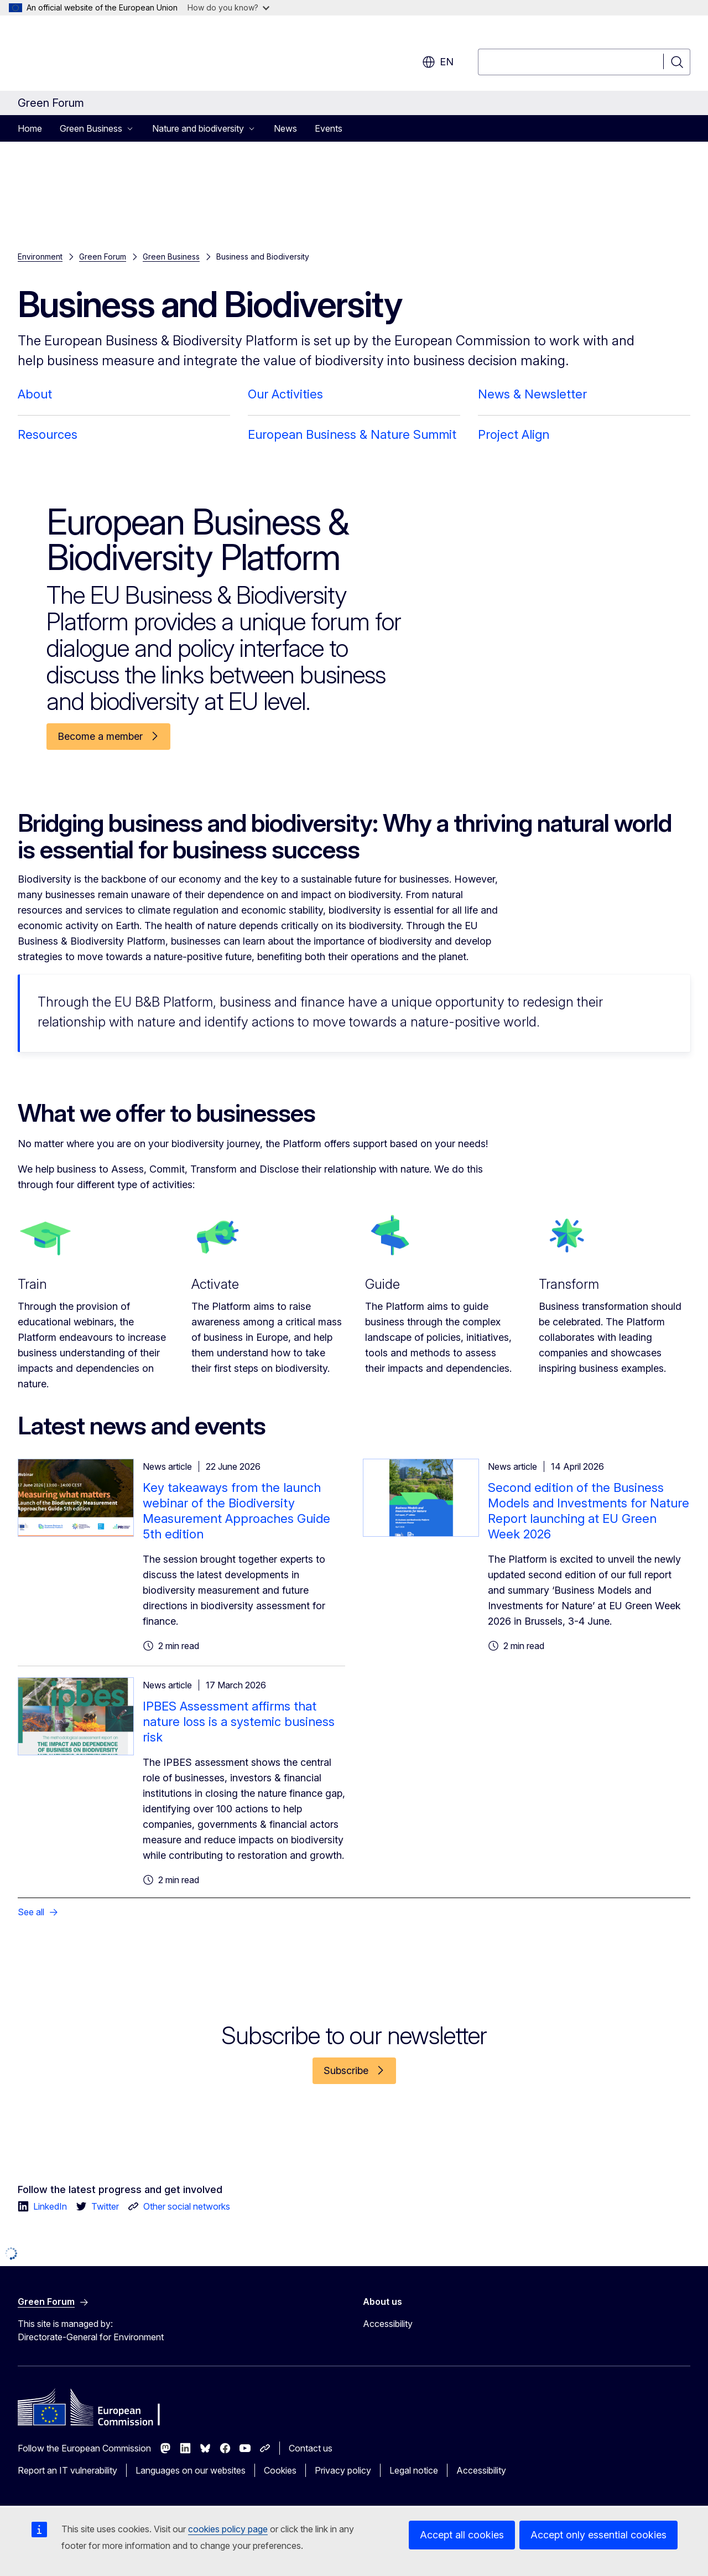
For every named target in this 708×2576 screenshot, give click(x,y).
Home (30, 128)
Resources (47, 434)
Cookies (280, 2470)
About (35, 394)
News (285, 128)
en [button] (438, 62)
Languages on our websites (191, 2470)
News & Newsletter (532, 394)
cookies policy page (228, 2528)
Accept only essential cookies (598, 2535)
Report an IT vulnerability (67, 2470)
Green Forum (102, 256)
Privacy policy (343, 2470)
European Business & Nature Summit (352, 434)
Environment (40, 256)
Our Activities (285, 394)
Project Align (513, 434)
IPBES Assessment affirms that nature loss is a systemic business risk (239, 1721)
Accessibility (388, 2323)
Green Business (171, 256)
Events (328, 128)
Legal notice (413, 2470)
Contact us (310, 2448)
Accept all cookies (462, 2535)
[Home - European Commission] (107, 55)
